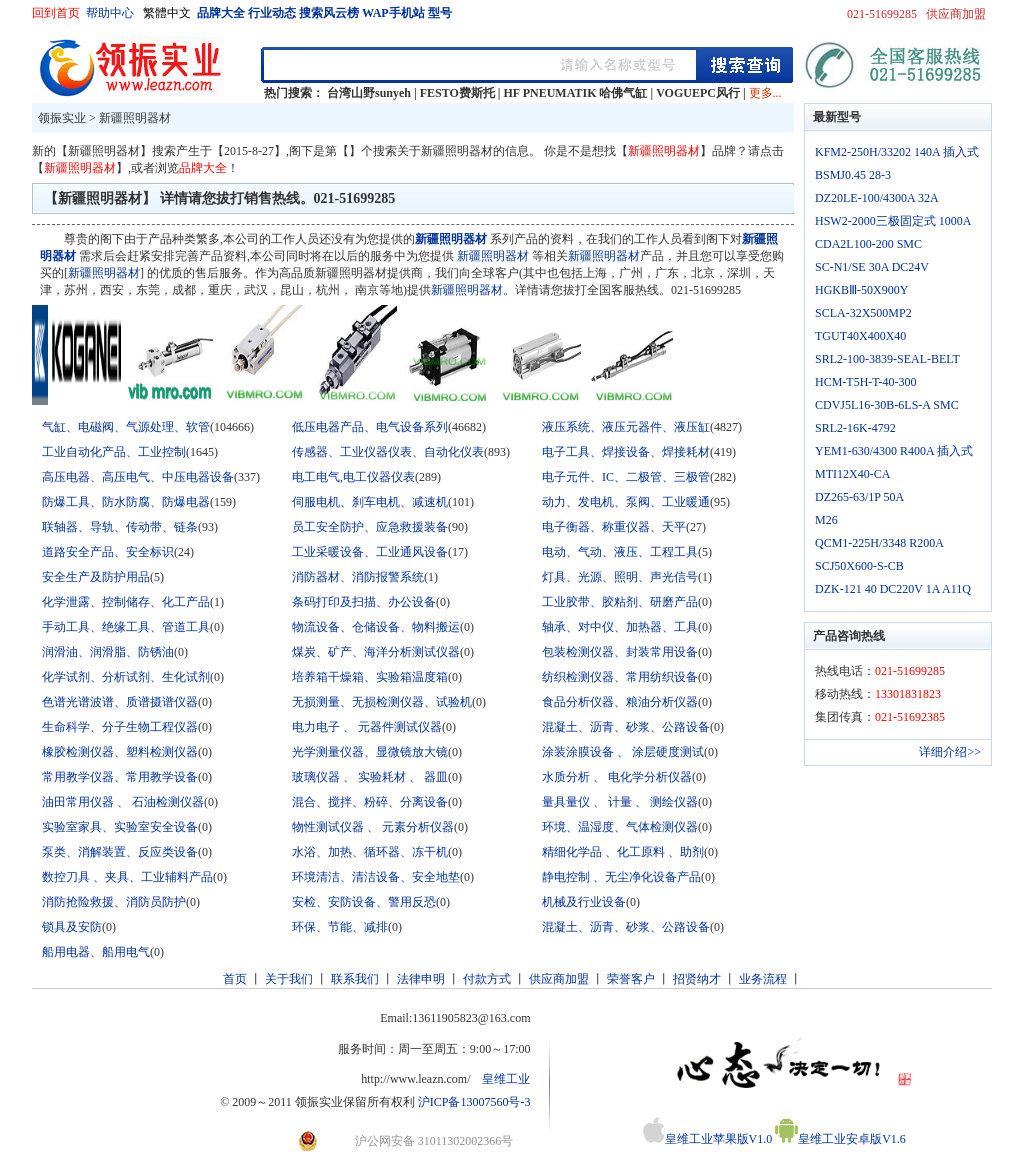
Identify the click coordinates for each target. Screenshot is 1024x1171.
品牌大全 (221, 13)
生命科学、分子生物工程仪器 (120, 727)
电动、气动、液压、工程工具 (620, 552)
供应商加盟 (956, 14)
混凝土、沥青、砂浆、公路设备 (626, 727)
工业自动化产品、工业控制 (114, 452)
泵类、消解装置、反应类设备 (120, 852)
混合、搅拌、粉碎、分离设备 (370, 802)
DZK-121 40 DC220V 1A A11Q (893, 589)
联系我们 (355, 979)
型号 (440, 13)
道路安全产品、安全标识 (108, 552)
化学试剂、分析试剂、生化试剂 (126, 677)
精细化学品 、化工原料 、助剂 (623, 852)
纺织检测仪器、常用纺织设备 (620, 677)
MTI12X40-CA (852, 474)
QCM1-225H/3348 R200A (879, 543)
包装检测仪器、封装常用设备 (620, 652)
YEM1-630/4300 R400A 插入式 (894, 451)
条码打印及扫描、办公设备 (364, 602)
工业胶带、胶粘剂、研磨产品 (620, 602)
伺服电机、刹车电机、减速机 (370, 502)
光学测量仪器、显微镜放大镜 (370, 752)
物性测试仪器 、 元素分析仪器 (373, 827)
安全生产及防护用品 (96, 577)
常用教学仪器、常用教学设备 (120, 777)
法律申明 (421, 979)
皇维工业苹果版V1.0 (708, 1139)
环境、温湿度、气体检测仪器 (620, 827)
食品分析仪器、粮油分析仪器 (620, 702)
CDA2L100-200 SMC (868, 244)
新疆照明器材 (135, 118)
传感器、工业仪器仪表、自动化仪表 (388, 452)
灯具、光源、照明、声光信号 (620, 577)
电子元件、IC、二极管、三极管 (626, 477)
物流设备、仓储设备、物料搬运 (376, 627)
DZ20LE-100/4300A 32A (877, 198)
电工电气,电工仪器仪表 (353, 477)
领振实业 (62, 118)
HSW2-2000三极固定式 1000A (893, 221)
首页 (235, 979)
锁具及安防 (72, 927)
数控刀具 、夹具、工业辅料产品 (127, 877)
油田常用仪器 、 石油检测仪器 (123, 802)
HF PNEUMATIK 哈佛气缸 (575, 93)
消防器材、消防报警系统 (358, 577)
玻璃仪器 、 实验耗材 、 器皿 (370, 777)
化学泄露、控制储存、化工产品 (126, 602)
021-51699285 (882, 14)
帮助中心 (111, 13)
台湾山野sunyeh (369, 93)
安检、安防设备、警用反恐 (364, 902)
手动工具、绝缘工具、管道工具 (126, 627)
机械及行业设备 (584, 902)
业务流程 (763, 979)
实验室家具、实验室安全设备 (120, 827)
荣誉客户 (631, 979)
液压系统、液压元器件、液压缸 (626, 427)
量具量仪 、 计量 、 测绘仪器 (620, 802)
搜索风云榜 (329, 13)
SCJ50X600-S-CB (859, 566)
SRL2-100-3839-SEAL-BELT (887, 359)
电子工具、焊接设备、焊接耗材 (626, 452)
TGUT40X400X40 (860, 336)
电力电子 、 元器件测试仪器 (367, 727)
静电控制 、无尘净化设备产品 (621, 877)
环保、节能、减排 (340, 927)
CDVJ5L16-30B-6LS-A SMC (887, 405)
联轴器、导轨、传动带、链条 (120, 527)
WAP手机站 (393, 13)
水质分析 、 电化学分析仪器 (617, 777)
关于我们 (289, 979)
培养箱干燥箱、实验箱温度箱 (370, 677)
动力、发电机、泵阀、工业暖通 (626, 502)
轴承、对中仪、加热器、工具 (620, 627)
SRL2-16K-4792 (855, 428)
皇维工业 (506, 1079)
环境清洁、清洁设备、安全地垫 (376, 877)
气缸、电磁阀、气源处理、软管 (126, 427)
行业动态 (272, 13)
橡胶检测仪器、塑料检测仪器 (120, 752)
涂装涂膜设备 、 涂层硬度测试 (623, 752)
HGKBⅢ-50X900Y (861, 290)
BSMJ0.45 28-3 (853, 175)
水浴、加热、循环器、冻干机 (370, 852)
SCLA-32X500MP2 (863, 313)
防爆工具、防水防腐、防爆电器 (126, 502)
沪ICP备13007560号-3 (474, 1102)
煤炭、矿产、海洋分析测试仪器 (376, 652)
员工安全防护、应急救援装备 (370, 527)
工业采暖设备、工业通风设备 (370, 552)
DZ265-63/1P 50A (859, 497)
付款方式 (487, 979)
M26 (826, 520)
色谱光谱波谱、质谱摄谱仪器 (120, 702)
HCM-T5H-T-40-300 (866, 382)
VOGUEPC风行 (698, 93)
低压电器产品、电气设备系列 (370, 427)
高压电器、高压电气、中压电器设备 (138, 477)
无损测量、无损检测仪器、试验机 (382, 702)
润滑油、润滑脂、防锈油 (108, 652)
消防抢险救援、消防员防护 (114, 902)
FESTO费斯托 (457, 93)
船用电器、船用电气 (96, 952)
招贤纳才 (697, 979)
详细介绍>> (950, 752)
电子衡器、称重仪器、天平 (614, 527)
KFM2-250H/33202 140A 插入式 (897, 152)
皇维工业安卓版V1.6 (840, 1139)
